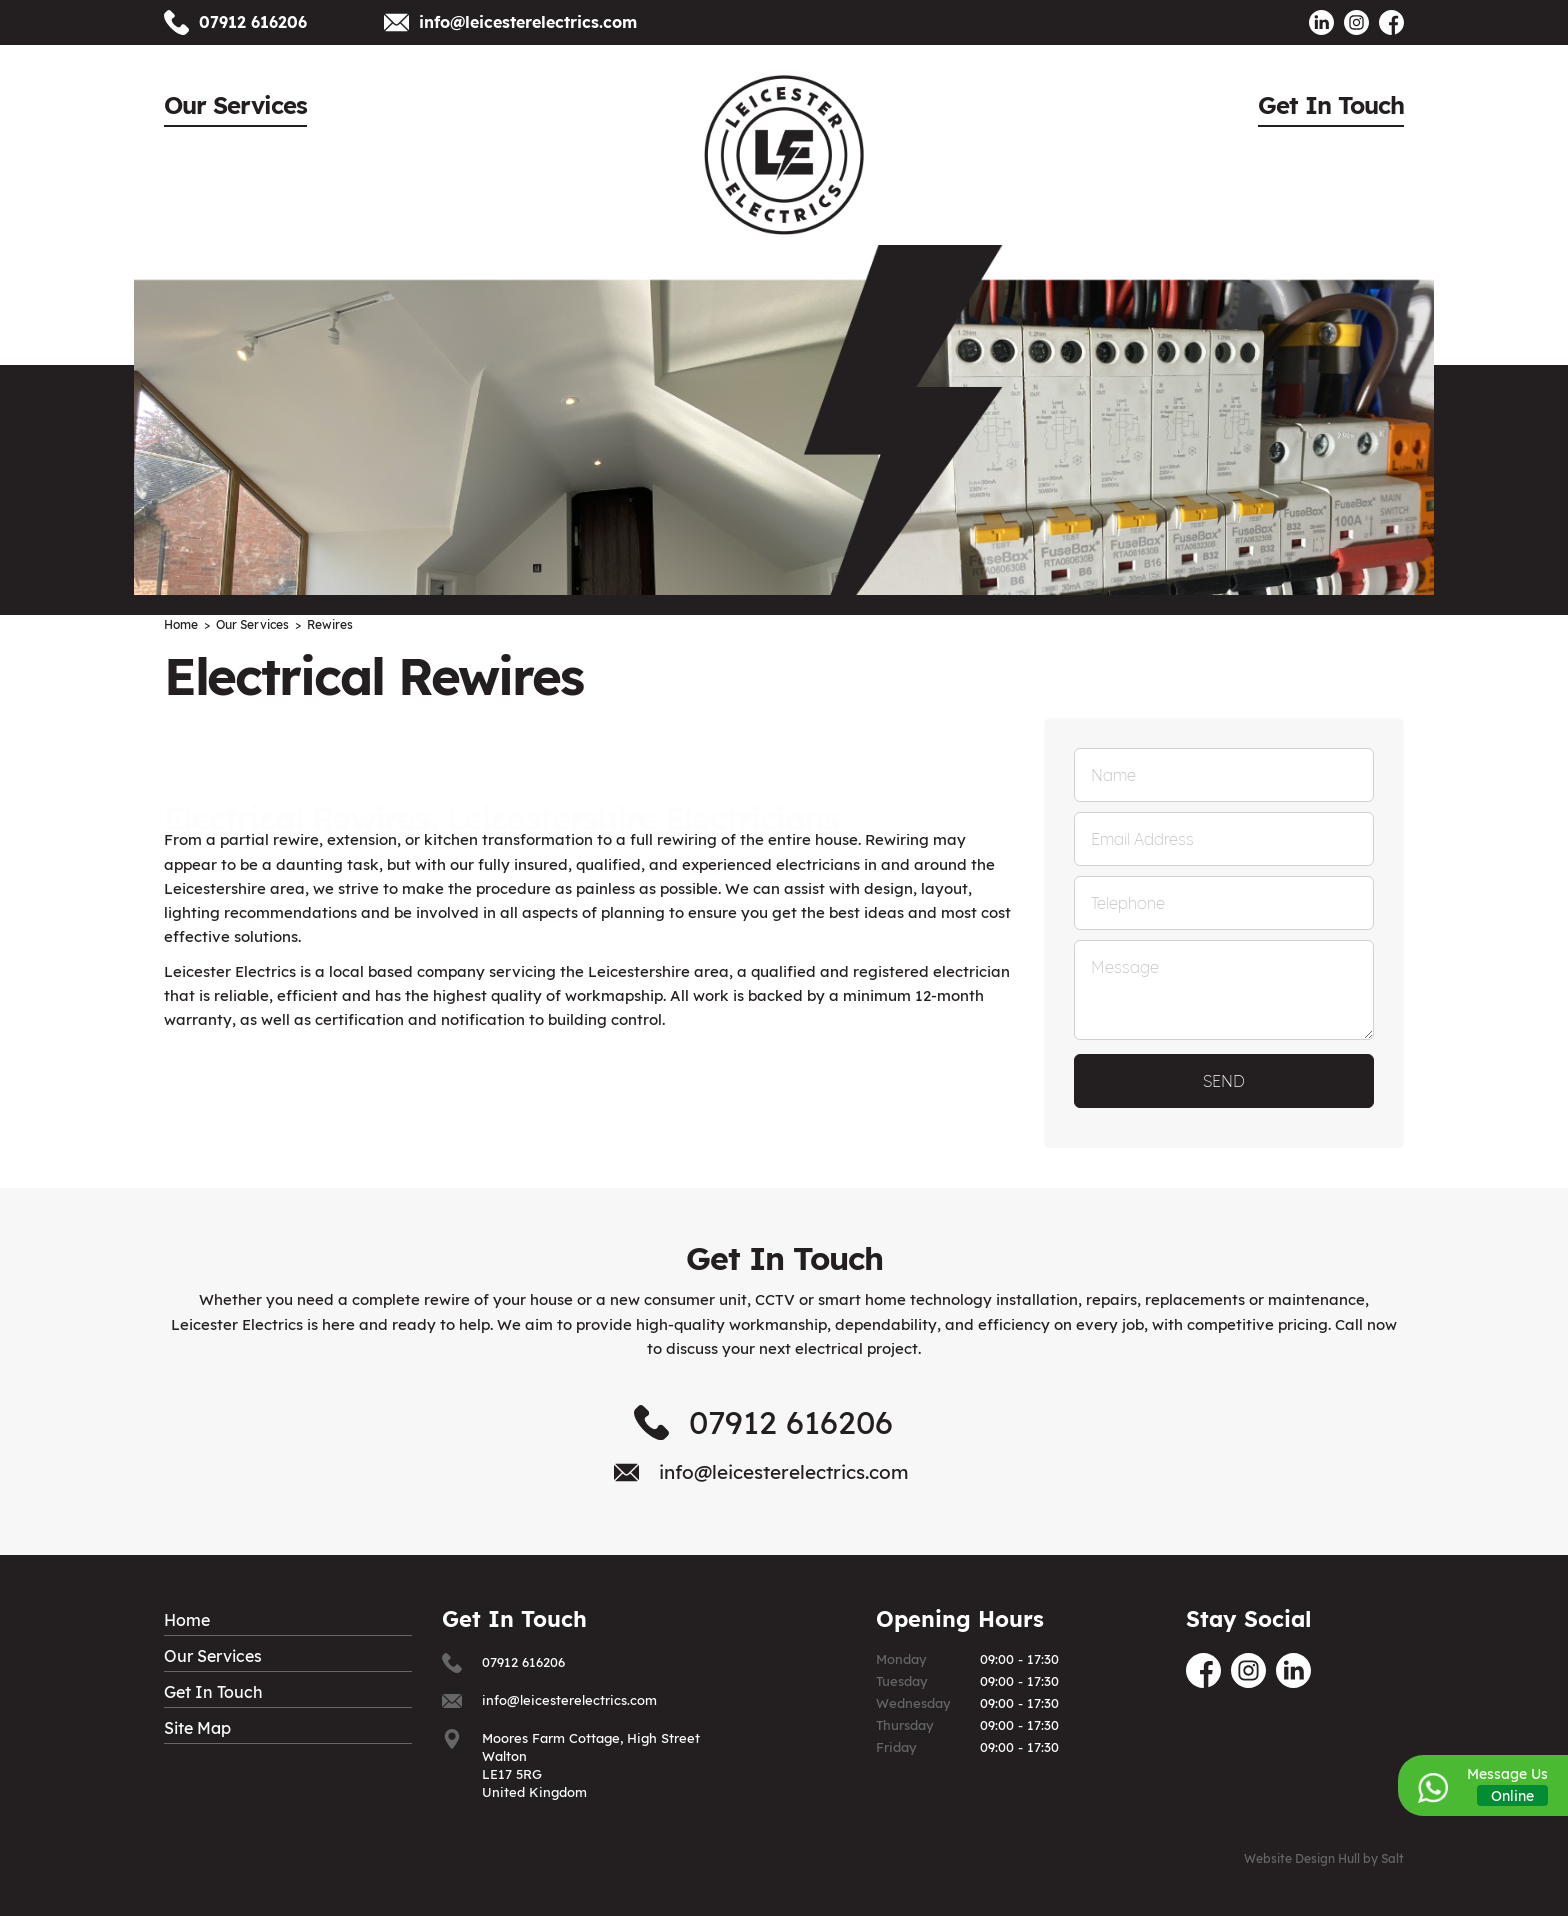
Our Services (235, 105)
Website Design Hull (1302, 1858)
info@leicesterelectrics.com (528, 22)
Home (187, 1620)
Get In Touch (1331, 105)
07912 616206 (253, 22)
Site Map (197, 1728)
